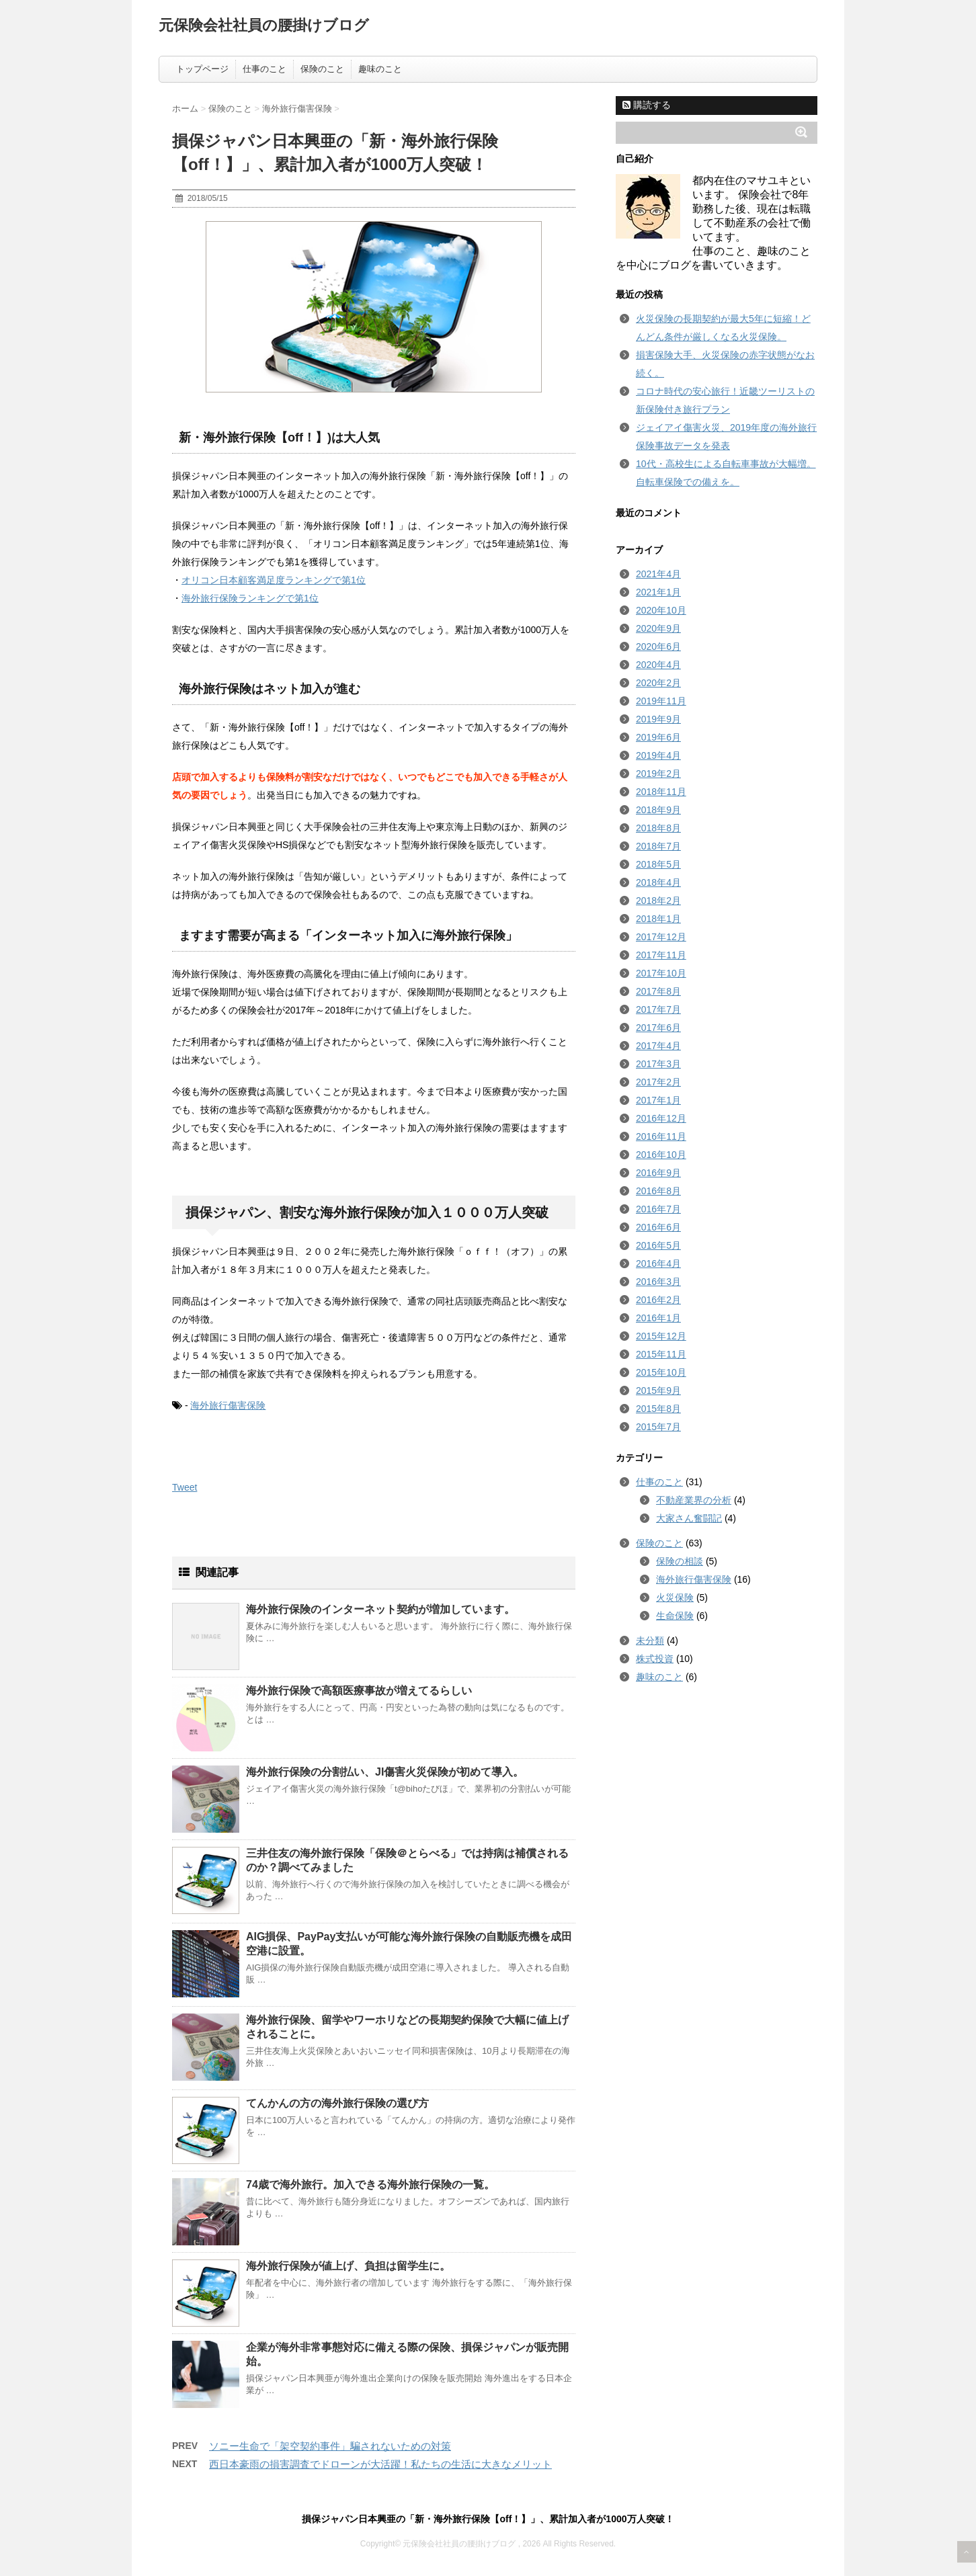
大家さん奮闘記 (689, 1518)
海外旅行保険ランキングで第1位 (250, 598)
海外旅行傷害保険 (228, 1405)
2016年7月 (658, 1209)
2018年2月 (658, 900)
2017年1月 (658, 1100)
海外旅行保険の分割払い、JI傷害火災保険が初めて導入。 (385, 1772)
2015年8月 (658, 1408)
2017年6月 (658, 1027)
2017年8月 (658, 991)
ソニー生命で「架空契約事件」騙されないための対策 (330, 2446)
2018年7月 (658, 846)
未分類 (650, 1640)
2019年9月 (658, 719)
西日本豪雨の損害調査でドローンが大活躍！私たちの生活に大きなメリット (380, 2464)
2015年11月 (661, 1354)
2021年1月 (658, 592)
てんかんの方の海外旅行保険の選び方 (337, 2103)
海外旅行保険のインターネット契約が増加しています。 (380, 1609)
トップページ (202, 69)
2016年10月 (661, 1154)
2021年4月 (658, 574)
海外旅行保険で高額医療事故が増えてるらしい (359, 1690)
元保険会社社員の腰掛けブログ (264, 25)
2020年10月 (661, 610)
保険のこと (322, 69)
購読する (646, 104)
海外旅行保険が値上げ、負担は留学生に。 (348, 2266)
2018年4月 (658, 882)
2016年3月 (658, 1281)
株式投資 (655, 1658)
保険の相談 (679, 1561)
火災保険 (675, 1597)
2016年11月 (661, 1136)
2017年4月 (658, 1045)
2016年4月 (658, 1263)
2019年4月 (658, 755)
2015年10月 (661, 1372)
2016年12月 (661, 1118)
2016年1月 (658, 1318)
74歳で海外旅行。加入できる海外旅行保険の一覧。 (370, 2184)
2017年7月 (658, 1009)
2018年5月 (658, 864)
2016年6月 (658, 1227)
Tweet (184, 1487)
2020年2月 (658, 682)
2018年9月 (658, 809)
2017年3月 (658, 1063)
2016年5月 (658, 1245)
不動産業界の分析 (693, 1500)
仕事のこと (264, 69)
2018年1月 (658, 918)
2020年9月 (658, 628)
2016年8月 (658, 1191)
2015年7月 (658, 1426)
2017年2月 (658, 1082)
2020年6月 (658, 646)
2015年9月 (658, 1390)
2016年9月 (658, 1172)
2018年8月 (658, 828)
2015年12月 (661, 1336)
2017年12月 (661, 936)
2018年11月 (661, 791)
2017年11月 (661, 955)
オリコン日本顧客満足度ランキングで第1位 (273, 580)
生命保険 (675, 1615)
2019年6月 (658, 737)
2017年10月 (661, 973)
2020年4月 (658, 664)
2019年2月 (658, 773)
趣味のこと (380, 69)
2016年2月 (658, 1299)
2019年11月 (661, 701)
